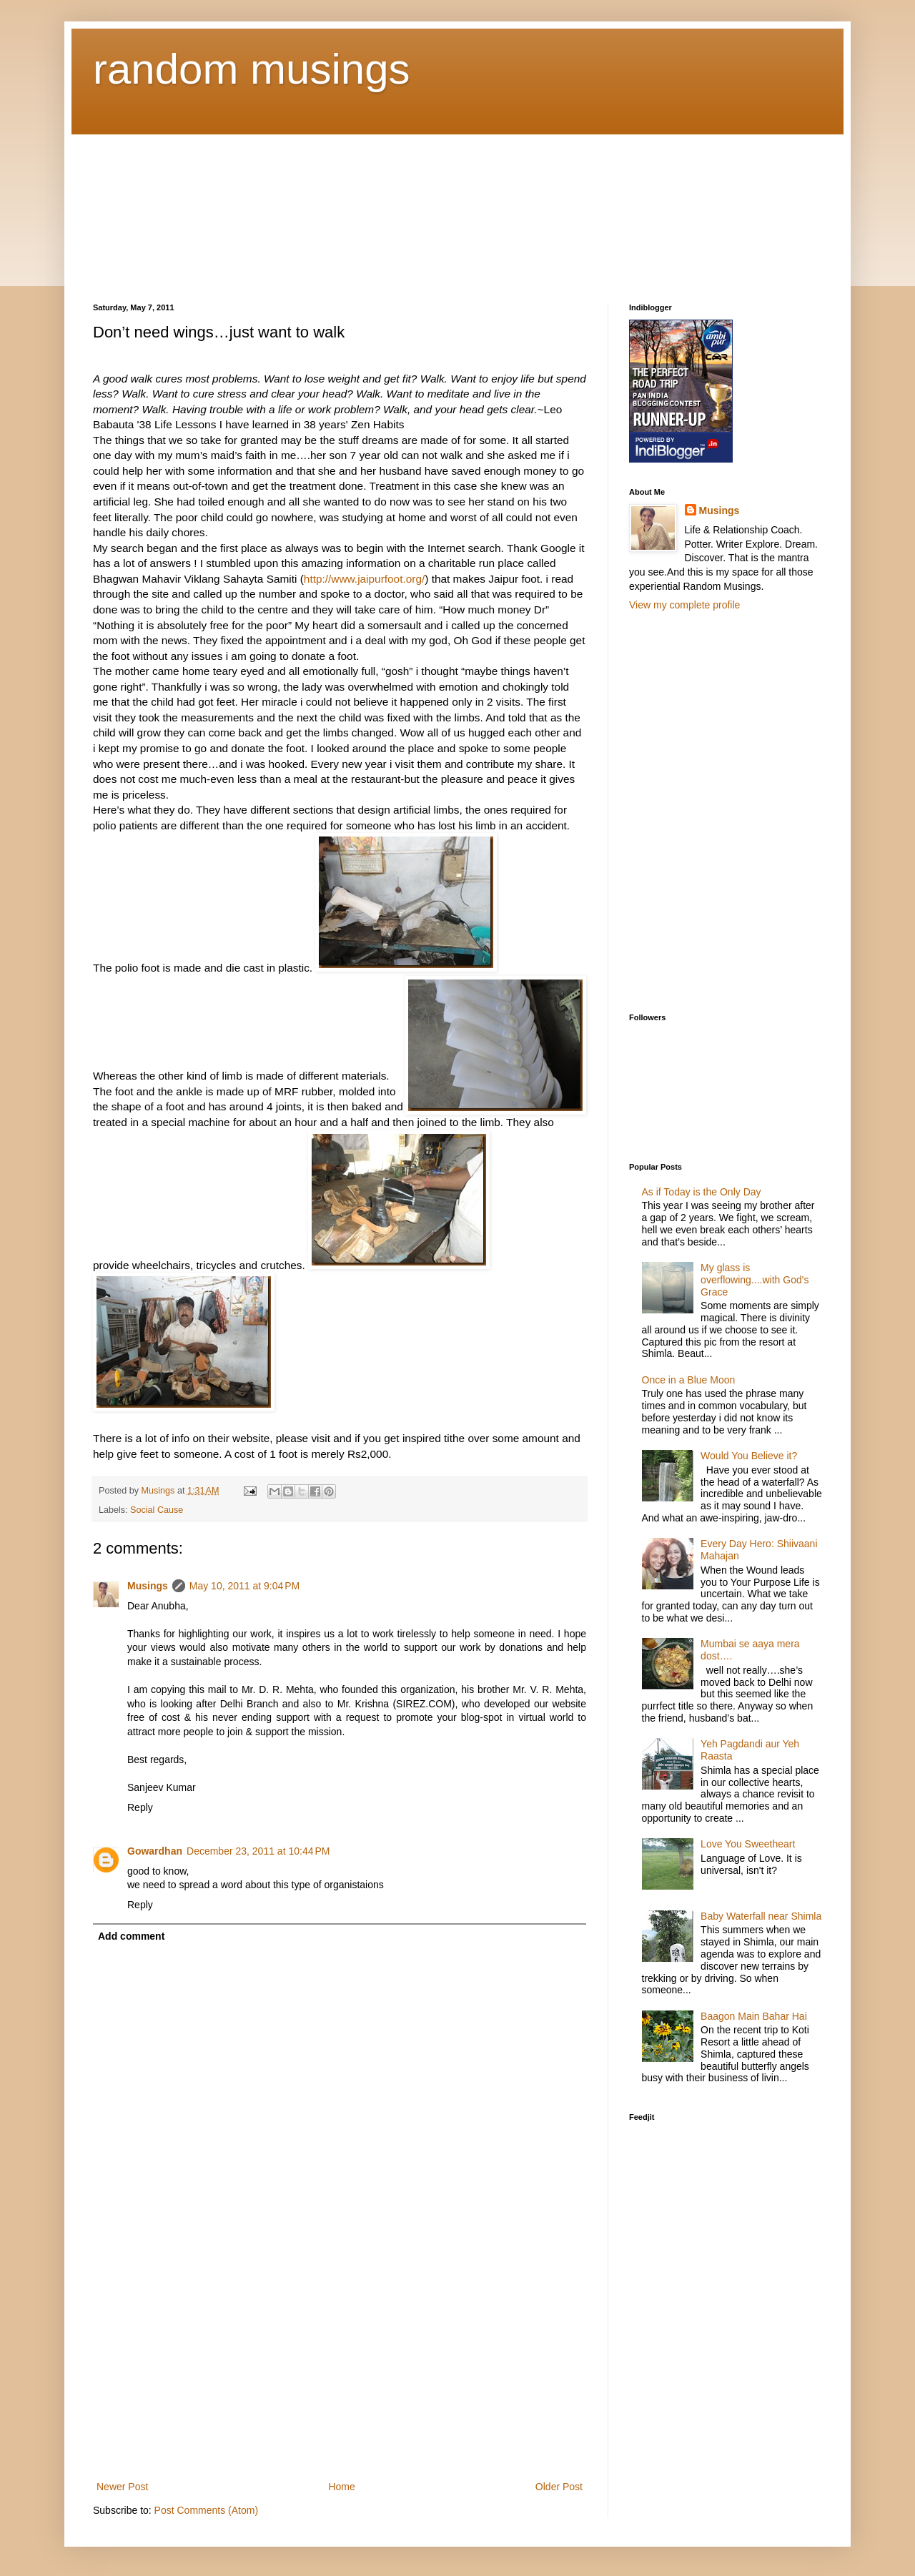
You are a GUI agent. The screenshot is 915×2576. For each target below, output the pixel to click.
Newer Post (122, 2486)
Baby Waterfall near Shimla (761, 1916)
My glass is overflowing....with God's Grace (754, 1280)
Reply (140, 1807)
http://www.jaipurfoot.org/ (364, 579)
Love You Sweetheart (748, 1844)
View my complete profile (684, 605)
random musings (251, 69)
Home (341, 2486)
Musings (147, 1586)
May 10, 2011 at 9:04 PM (244, 1586)
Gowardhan (154, 1851)
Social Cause (156, 1510)
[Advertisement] (164, 205)
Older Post (559, 2486)
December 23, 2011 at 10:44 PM (258, 1851)
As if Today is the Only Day (701, 1192)
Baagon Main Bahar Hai (754, 2016)
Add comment (131, 1936)
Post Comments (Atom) (206, 2510)
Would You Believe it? (749, 1455)
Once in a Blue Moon (689, 1380)
